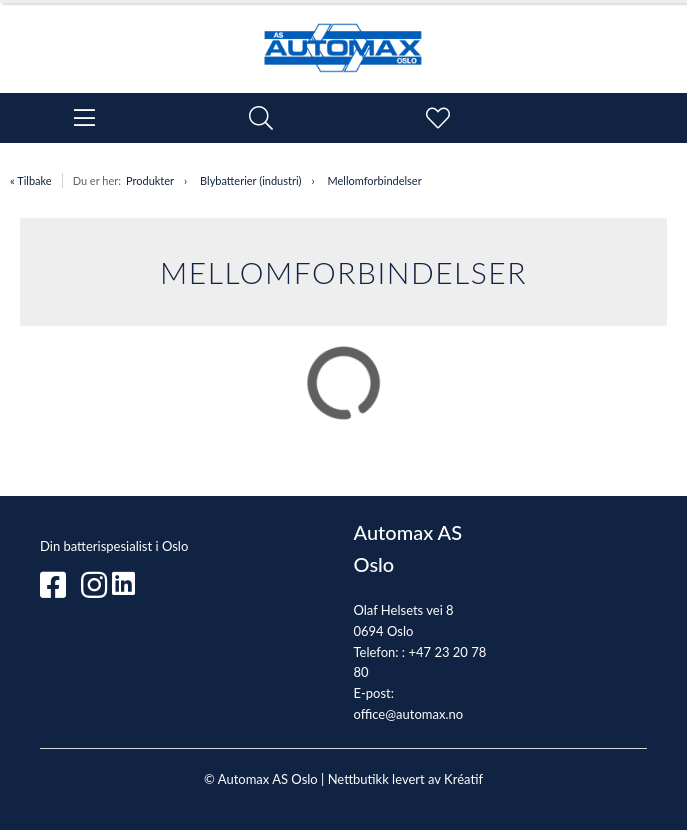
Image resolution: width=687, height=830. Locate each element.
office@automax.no (409, 714)
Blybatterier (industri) (250, 180)
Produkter (150, 180)
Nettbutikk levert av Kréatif (405, 779)
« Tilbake (31, 180)
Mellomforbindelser (374, 180)
